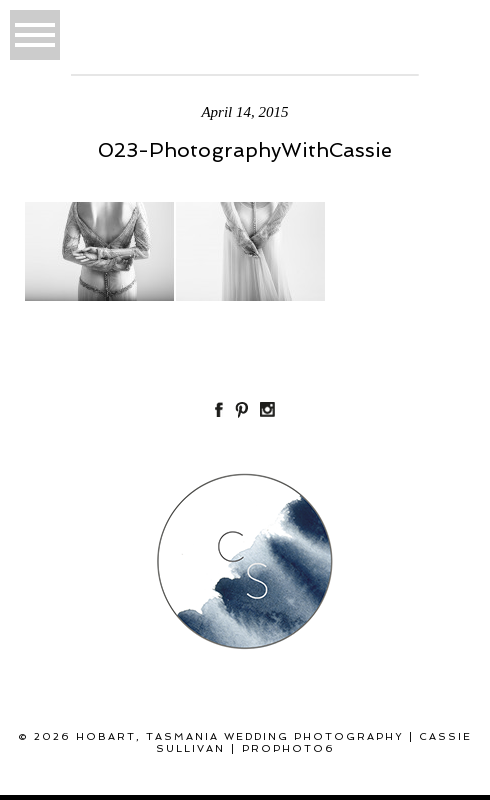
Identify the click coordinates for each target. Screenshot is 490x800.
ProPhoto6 (288, 748)
